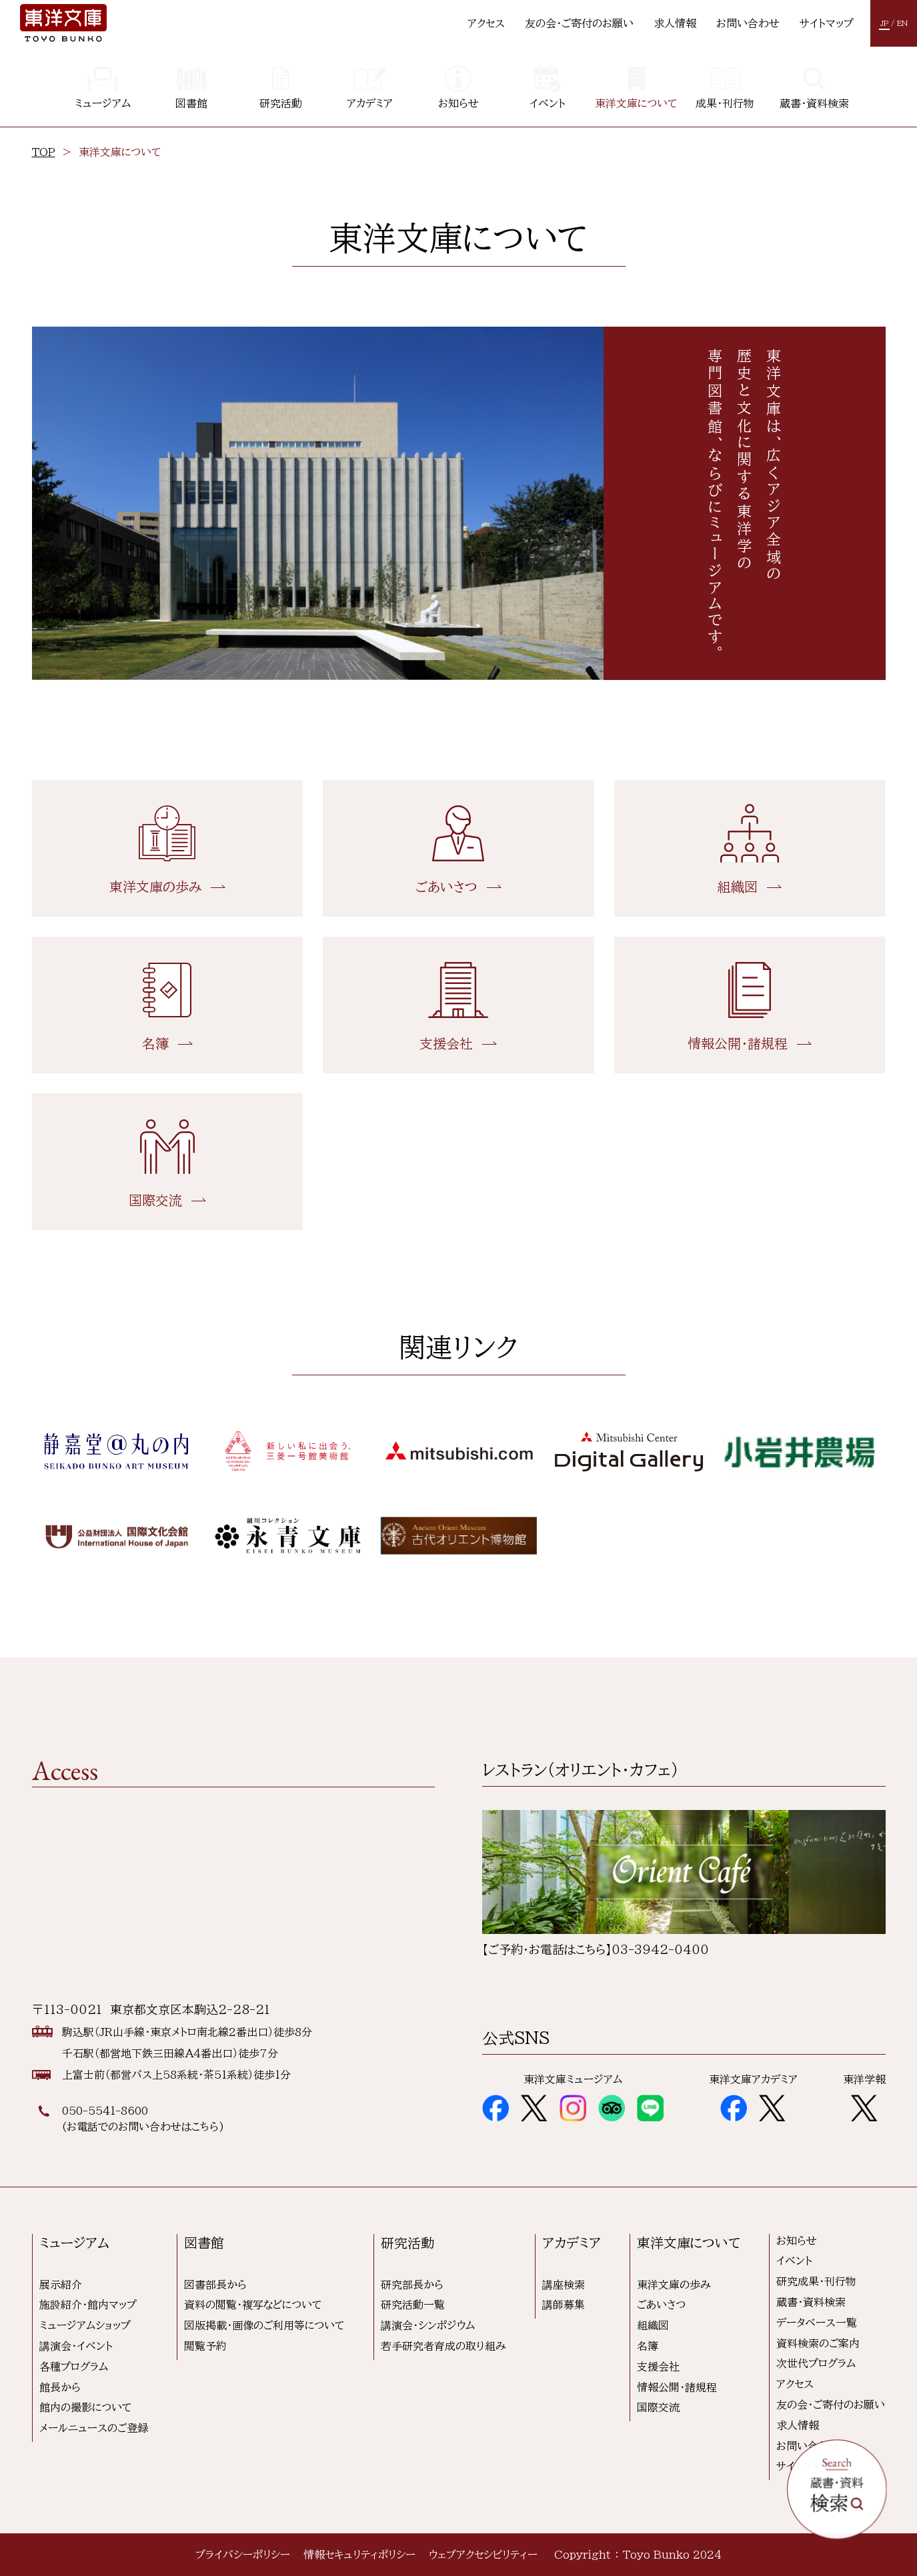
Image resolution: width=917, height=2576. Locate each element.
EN (902, 23)
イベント (794, 2260)
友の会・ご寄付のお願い (579, 23)
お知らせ (796, 2240)
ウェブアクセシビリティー (483, 2554)
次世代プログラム (816, 2363)
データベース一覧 (816, 2322)
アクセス (486, 23)
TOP (43, 152)
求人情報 (675, 23)
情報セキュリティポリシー (359, 2554)
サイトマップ (827, 23)
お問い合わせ (748, 23)
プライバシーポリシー (242, 2554)
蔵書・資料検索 (811, 2302)
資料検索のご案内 (818, 2343)
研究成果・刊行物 (816, 2281)
